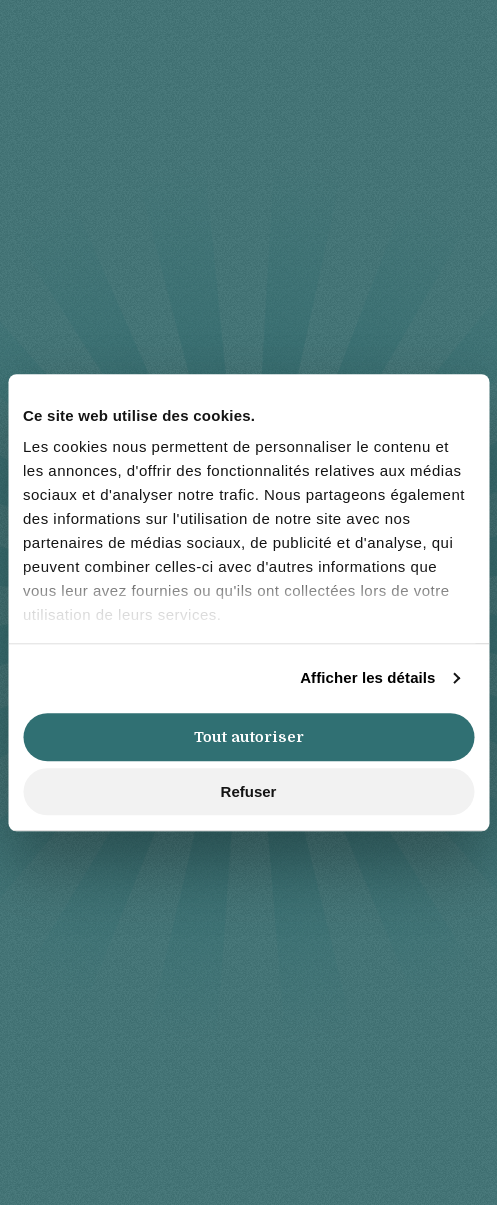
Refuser (249, 791)
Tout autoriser (249, 737)
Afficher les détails (367, 677)
